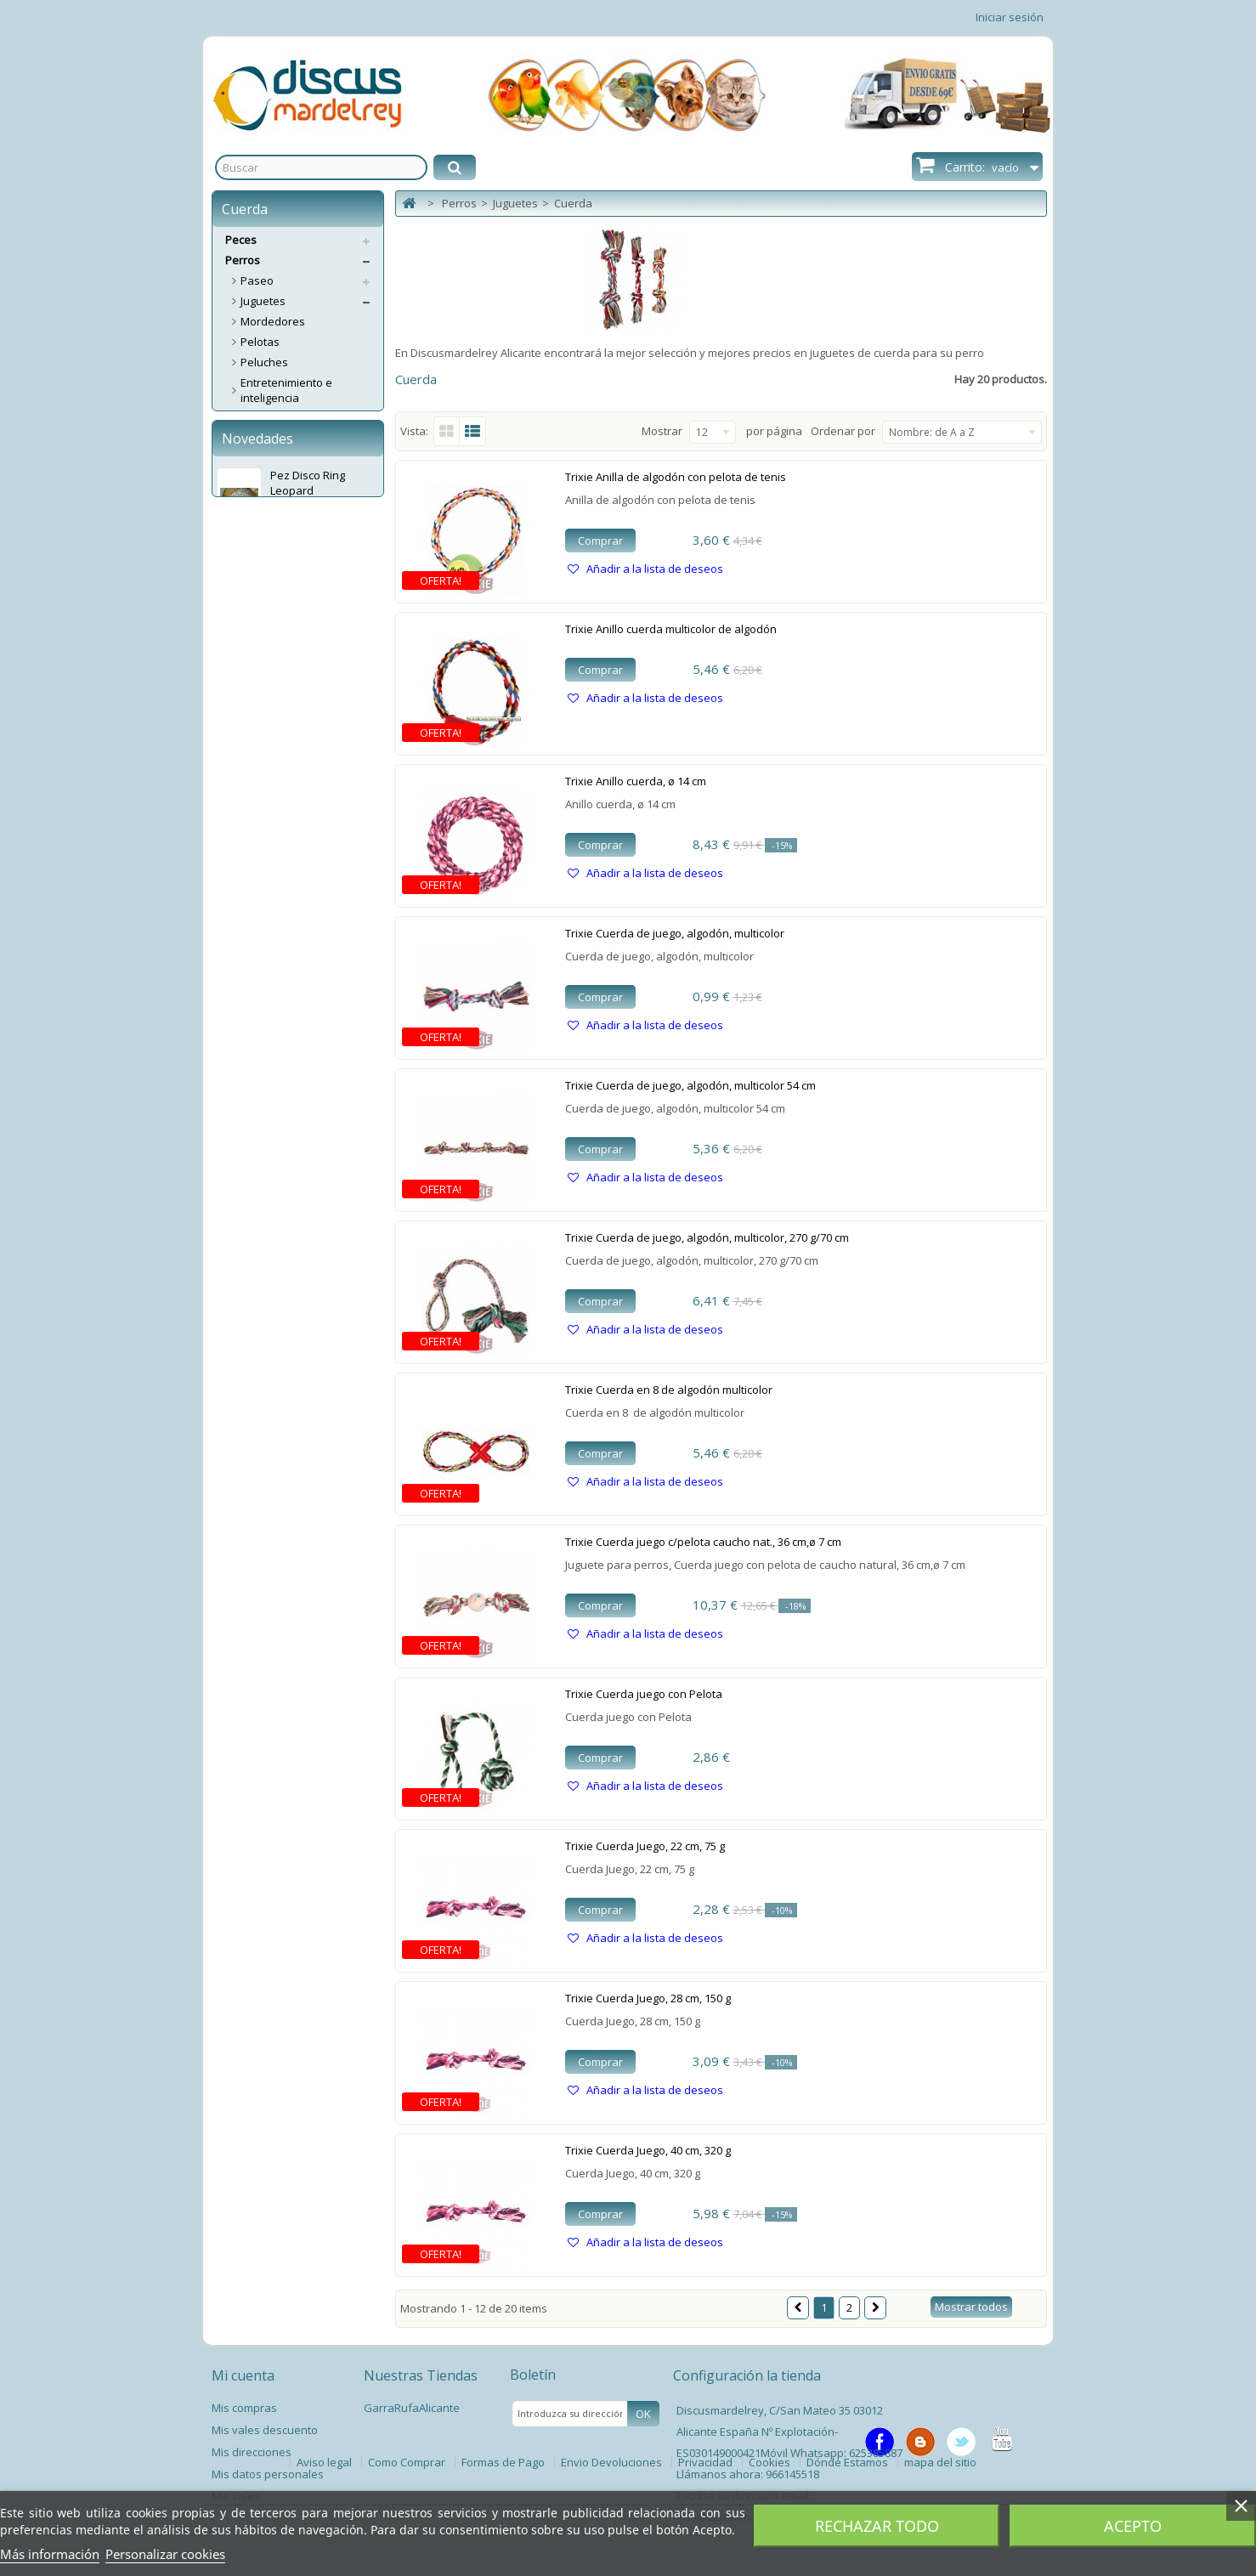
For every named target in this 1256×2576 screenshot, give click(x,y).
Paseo (257, 280)
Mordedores (272, 321)
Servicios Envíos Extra (281, 790)
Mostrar (662, 431)
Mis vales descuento (265, 2429)
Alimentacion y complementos (278, 589)
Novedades (257, 843)
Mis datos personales (268, 2474)
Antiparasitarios (281, 749)
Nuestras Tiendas (421, 2375)
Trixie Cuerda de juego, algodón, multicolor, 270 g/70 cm (707, 1237)
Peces (241, 239)
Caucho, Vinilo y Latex (296, 438)
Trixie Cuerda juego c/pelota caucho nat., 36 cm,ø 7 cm (703, 1541)
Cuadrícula (446, 431)
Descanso (266, 499)
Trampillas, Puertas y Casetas (294, 645)
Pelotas (260, 341)
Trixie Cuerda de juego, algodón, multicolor (674, 933)
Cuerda (259, 459)
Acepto (1133, 2526)
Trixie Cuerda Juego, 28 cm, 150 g (648, 1998)
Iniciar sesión (1010, 17)
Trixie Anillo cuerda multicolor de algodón (671, 629)
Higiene (260, 561)
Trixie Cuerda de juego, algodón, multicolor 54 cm (690, 1085)
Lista (473, 431)
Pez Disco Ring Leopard (307, 887)
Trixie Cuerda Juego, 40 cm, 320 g (648, 2150)
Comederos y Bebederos (305, 520)
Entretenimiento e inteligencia (286, 390)
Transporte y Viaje (287, 617)
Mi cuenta (243, 2375)
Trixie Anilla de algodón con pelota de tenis (675, 476)
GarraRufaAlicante (412, 2407)
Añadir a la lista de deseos (653, 568)
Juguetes (263, 301)
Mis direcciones (251, 2452)
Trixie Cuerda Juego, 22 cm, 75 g (645, 1846)
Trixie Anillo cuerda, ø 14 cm (635, 781)
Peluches (264, 362)
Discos (257, 418)
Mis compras (244, 2407)
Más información (49, 2553)
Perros (242, 260)
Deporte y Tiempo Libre (300, 673)
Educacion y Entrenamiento (278, 701)
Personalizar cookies (165, 2553)
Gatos (241, 770)
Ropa (254, 729)
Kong (253, 479)
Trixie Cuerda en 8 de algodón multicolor (668, 1389)
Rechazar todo (877, 2526)
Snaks (256, 540)
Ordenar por (843, 431)
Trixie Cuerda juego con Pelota (643, 1693)
